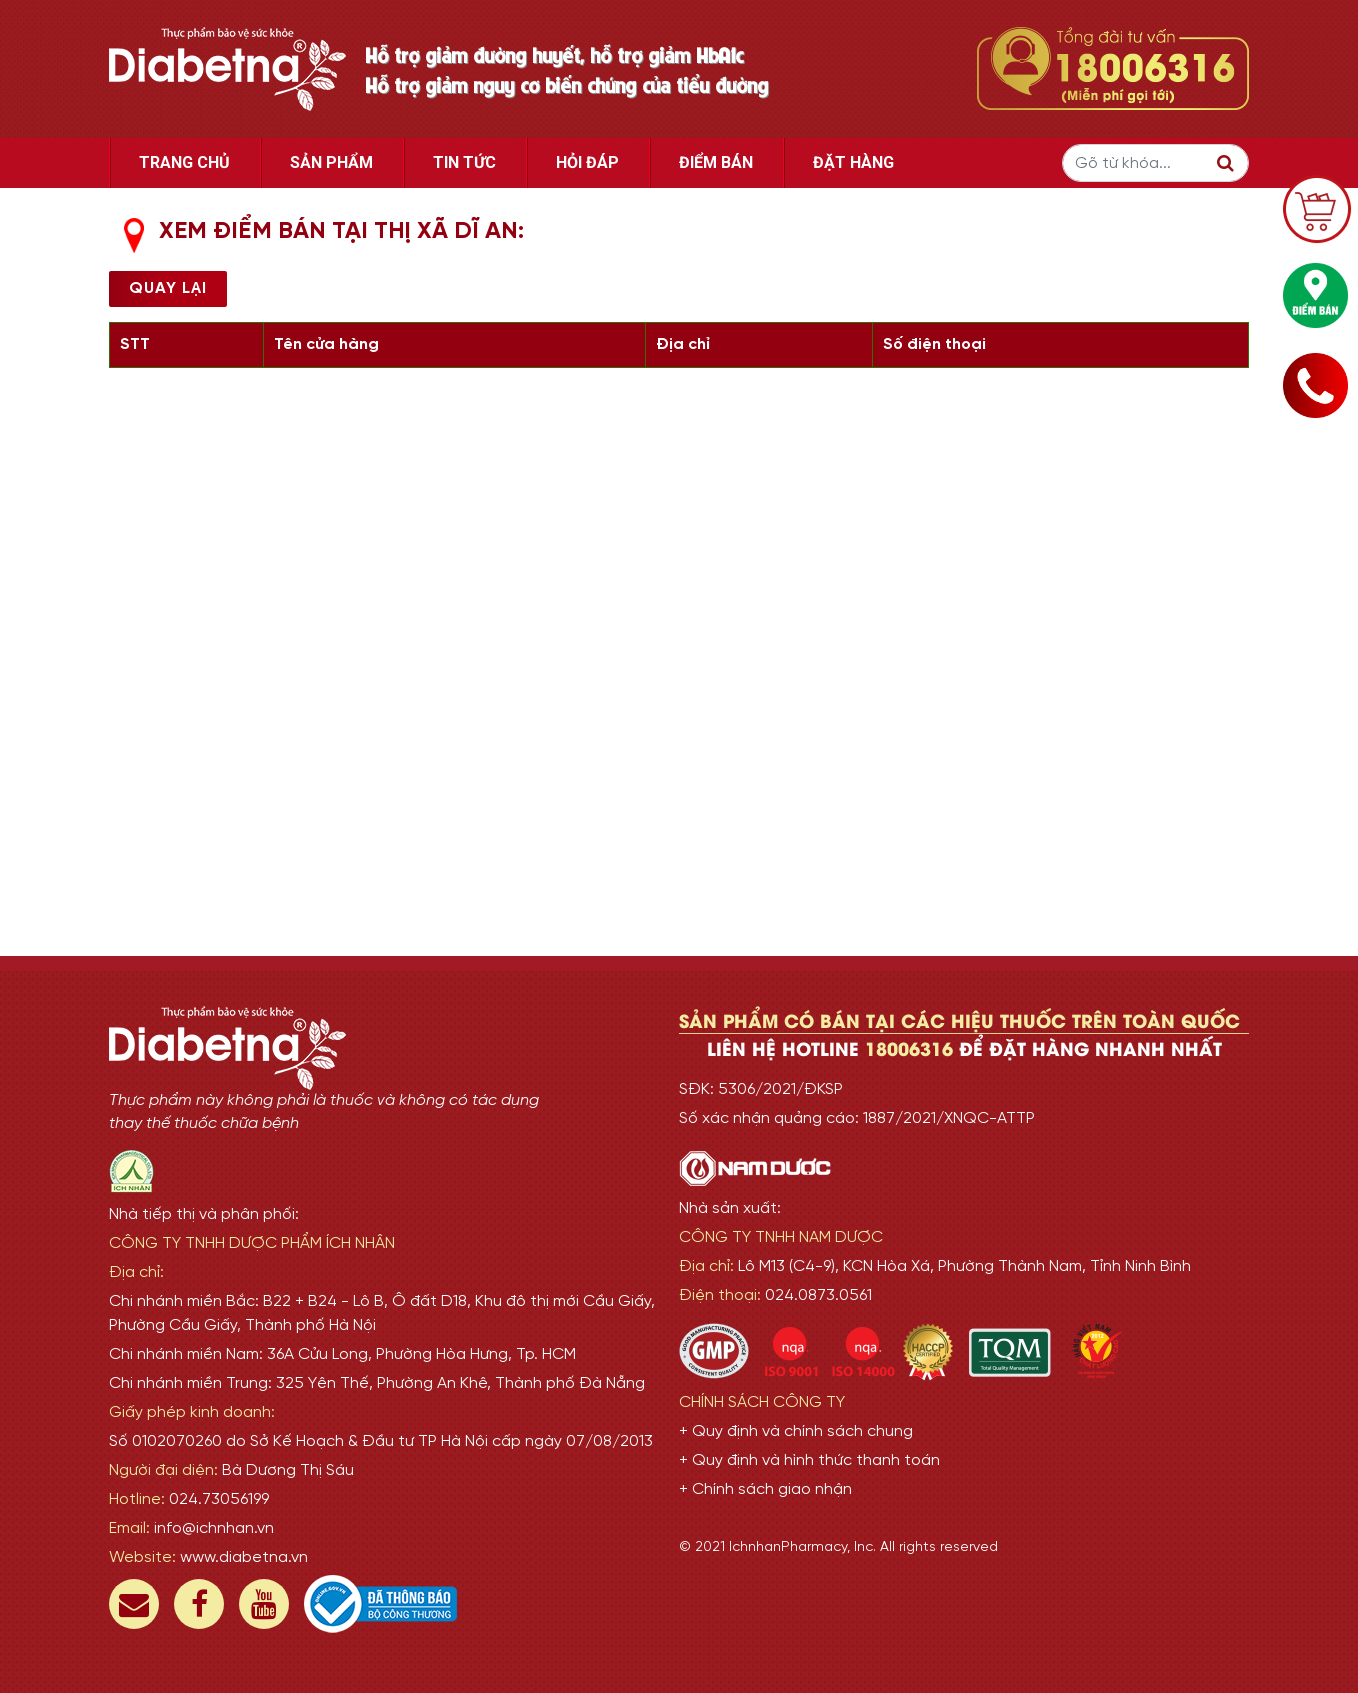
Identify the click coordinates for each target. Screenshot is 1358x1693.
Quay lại (168, 288)
